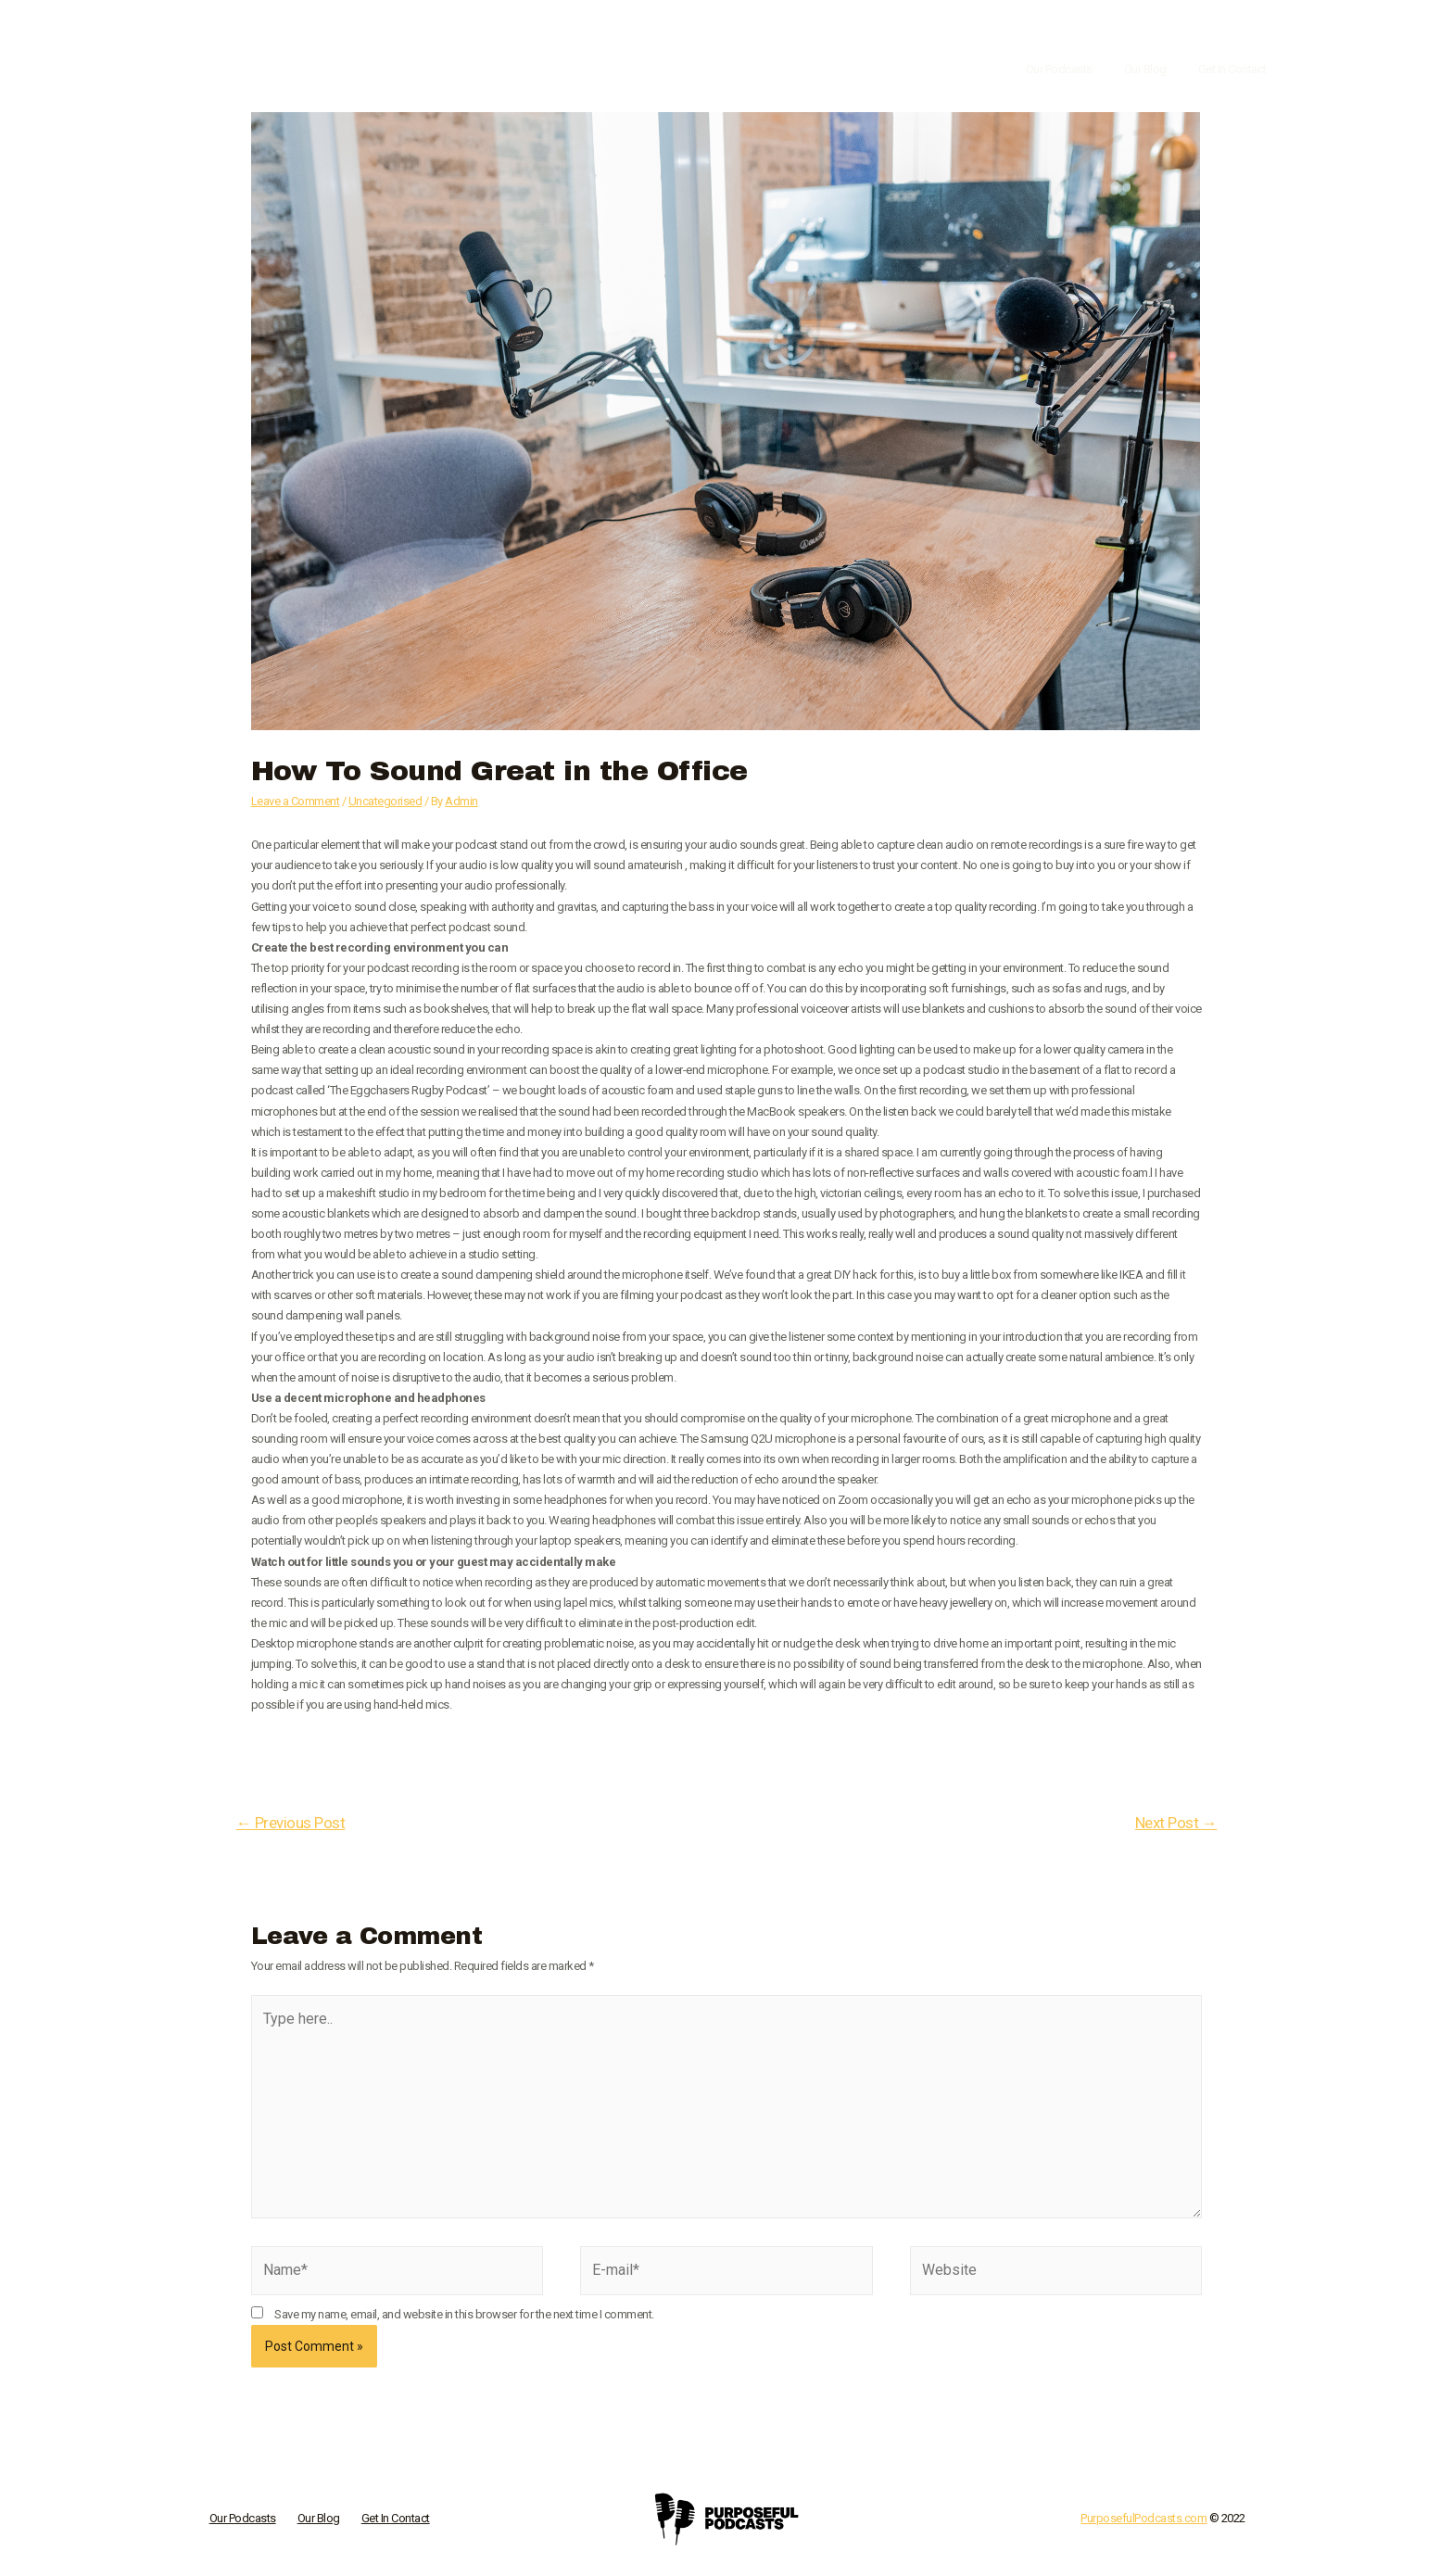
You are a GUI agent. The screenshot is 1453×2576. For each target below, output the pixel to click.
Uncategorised (385, 801)
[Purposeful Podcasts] (300, 69)
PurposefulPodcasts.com (1143, 2521)
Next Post (1176, 1822)
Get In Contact (1236, 69)
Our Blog (1156, 69)
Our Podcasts (1077, 69)
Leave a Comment (295, 801)
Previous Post (291, 1822)
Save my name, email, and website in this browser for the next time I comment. (464, 2316)
